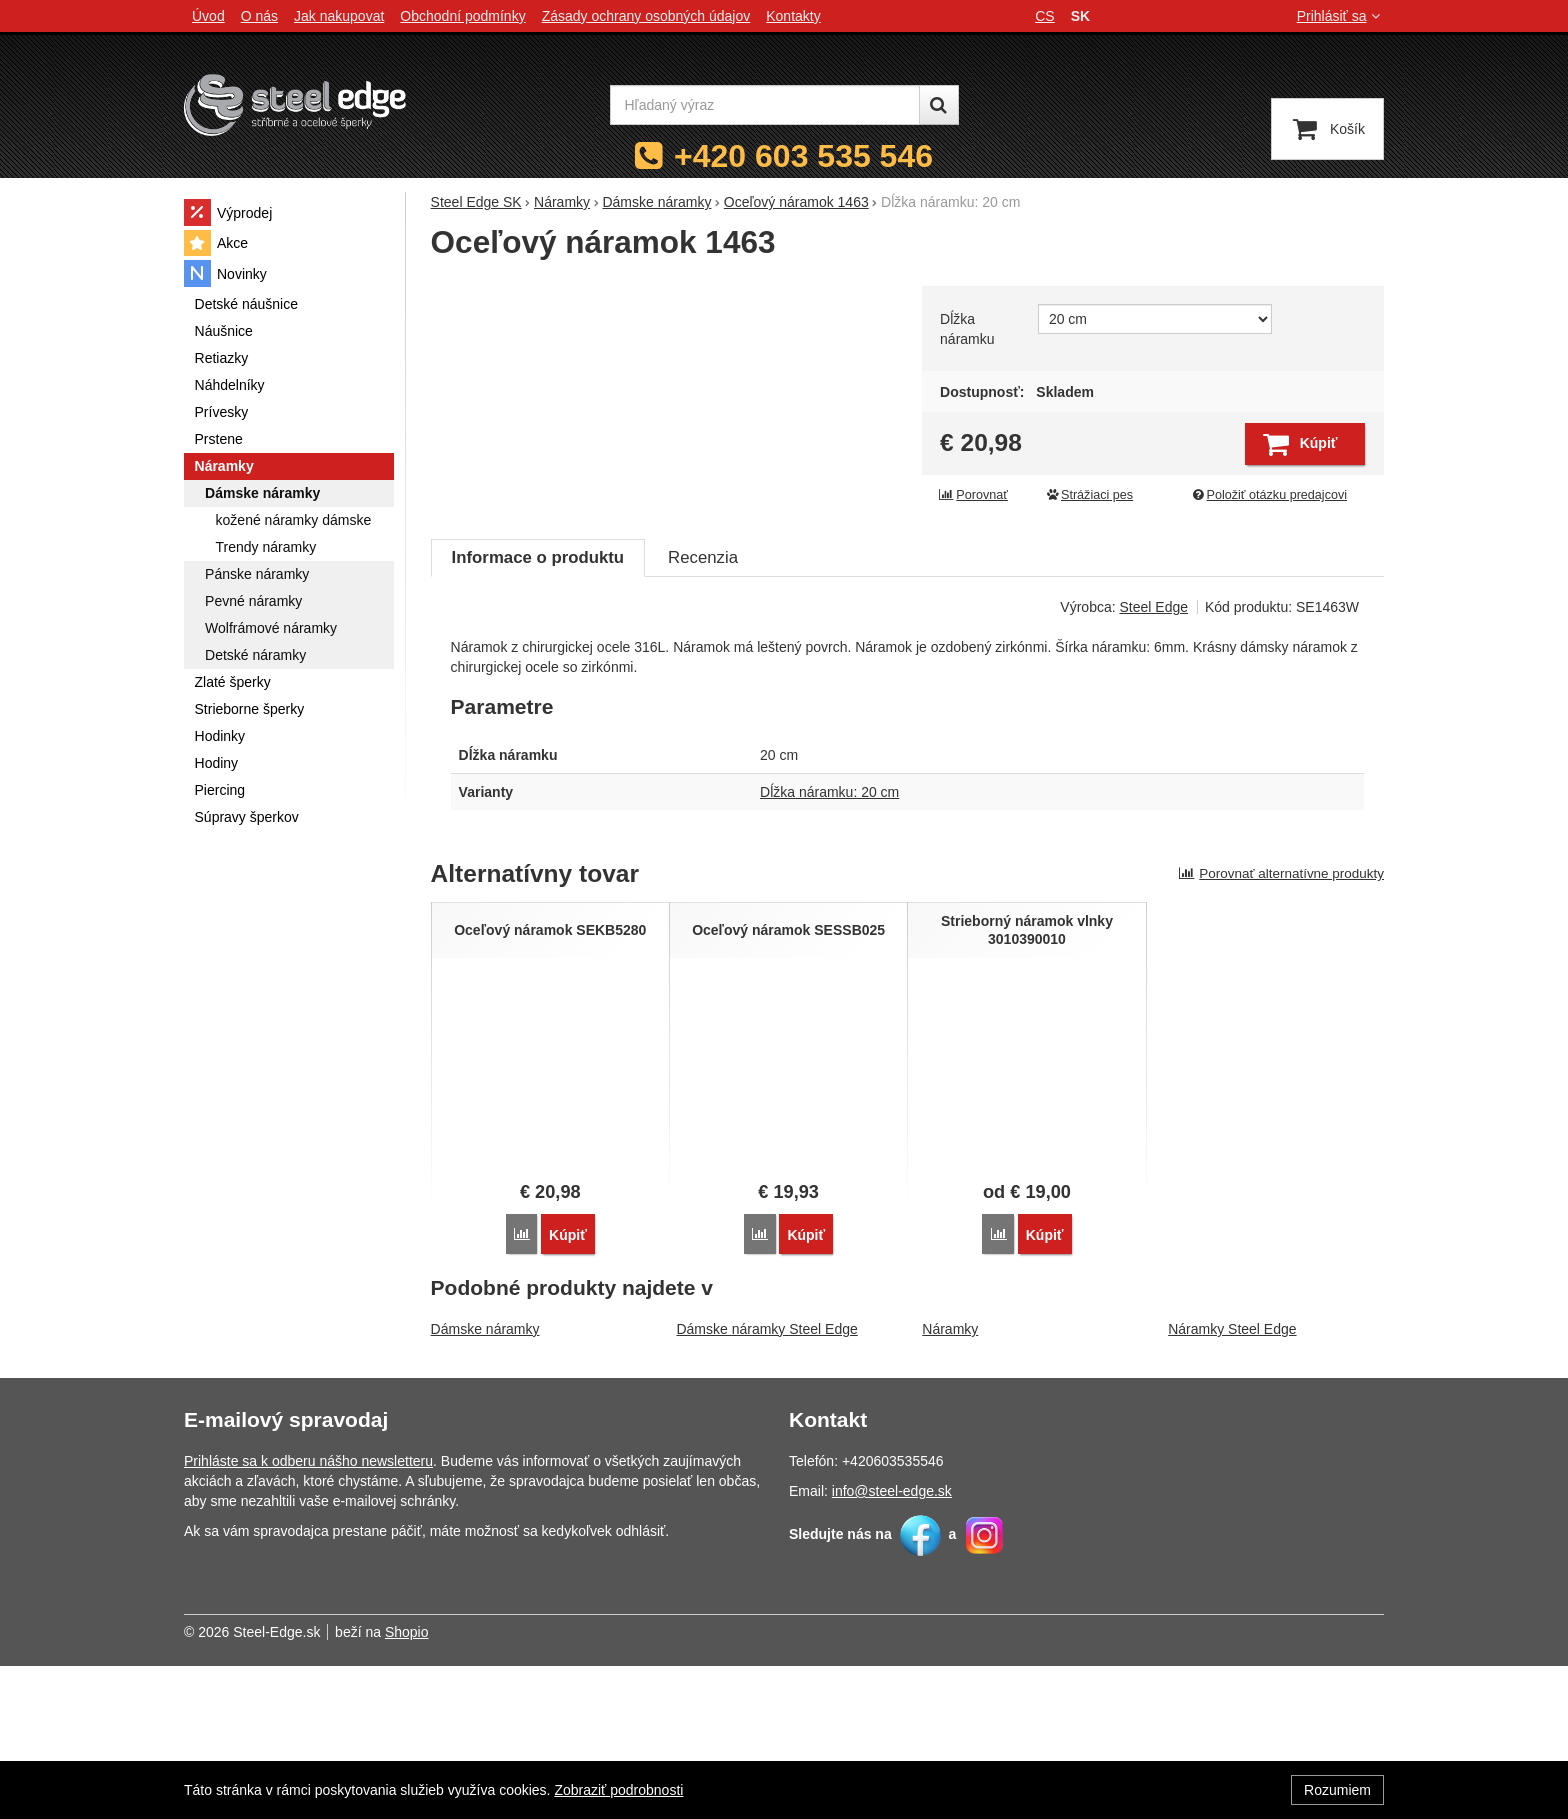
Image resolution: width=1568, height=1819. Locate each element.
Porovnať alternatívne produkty (1281, 1027)
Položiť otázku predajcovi (1269, 495)
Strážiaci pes (1089, 495)
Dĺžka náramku (967, 329)
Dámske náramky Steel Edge (766, 1482)
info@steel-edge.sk (892, 1644)
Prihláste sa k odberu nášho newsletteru (308, 1614)
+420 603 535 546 (803, 156)
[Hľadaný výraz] (765, 105)
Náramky (950, 1482)
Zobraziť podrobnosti (618, 1790)
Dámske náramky (485, 1482)
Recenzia (703, 711)
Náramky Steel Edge (1232, 1482)
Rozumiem (1337, 1790)
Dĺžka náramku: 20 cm (829, 946)
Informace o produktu (538, 711)
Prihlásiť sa (1340, 16)
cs (1044, 16)
